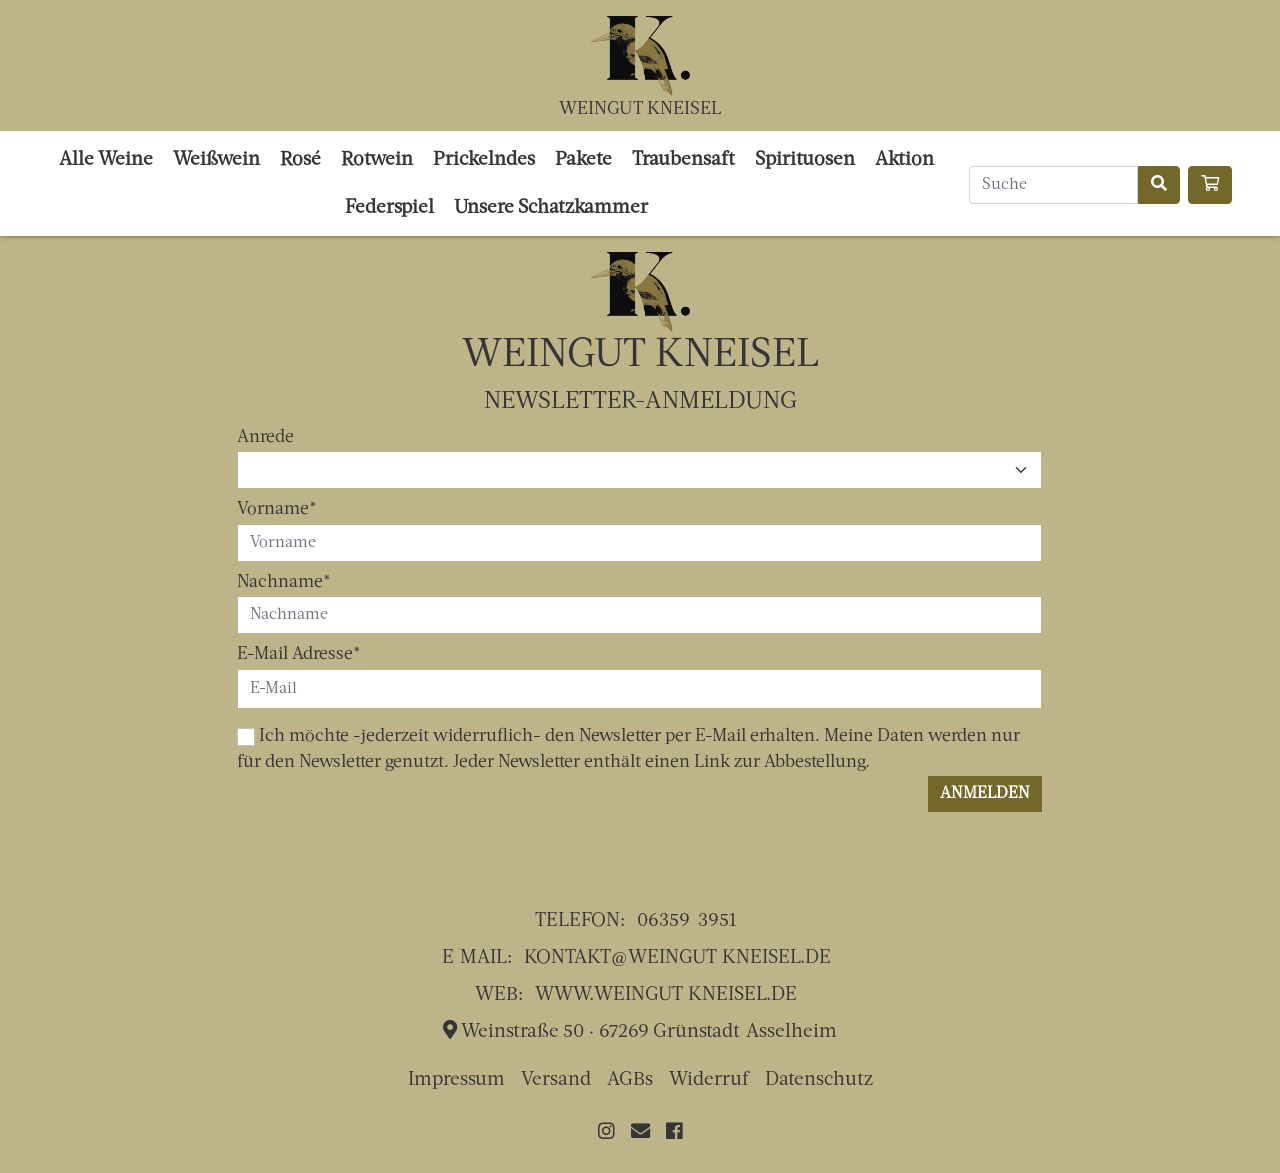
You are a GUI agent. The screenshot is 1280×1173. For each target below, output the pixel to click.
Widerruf (709, 1080)
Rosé (300, 160)
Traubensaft (683, 160)
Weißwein (216, 160)
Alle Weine (106, 160)
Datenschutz (819, 1080)
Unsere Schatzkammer (551, 208)
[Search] (1053, 185)
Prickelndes (484, 160)
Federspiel (389, 208)
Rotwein (377, 160)
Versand (556, 1080)
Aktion (904, 160)
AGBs (630, 1080)
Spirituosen (805, 160)
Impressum (456, 1080)
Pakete (583, 160)
